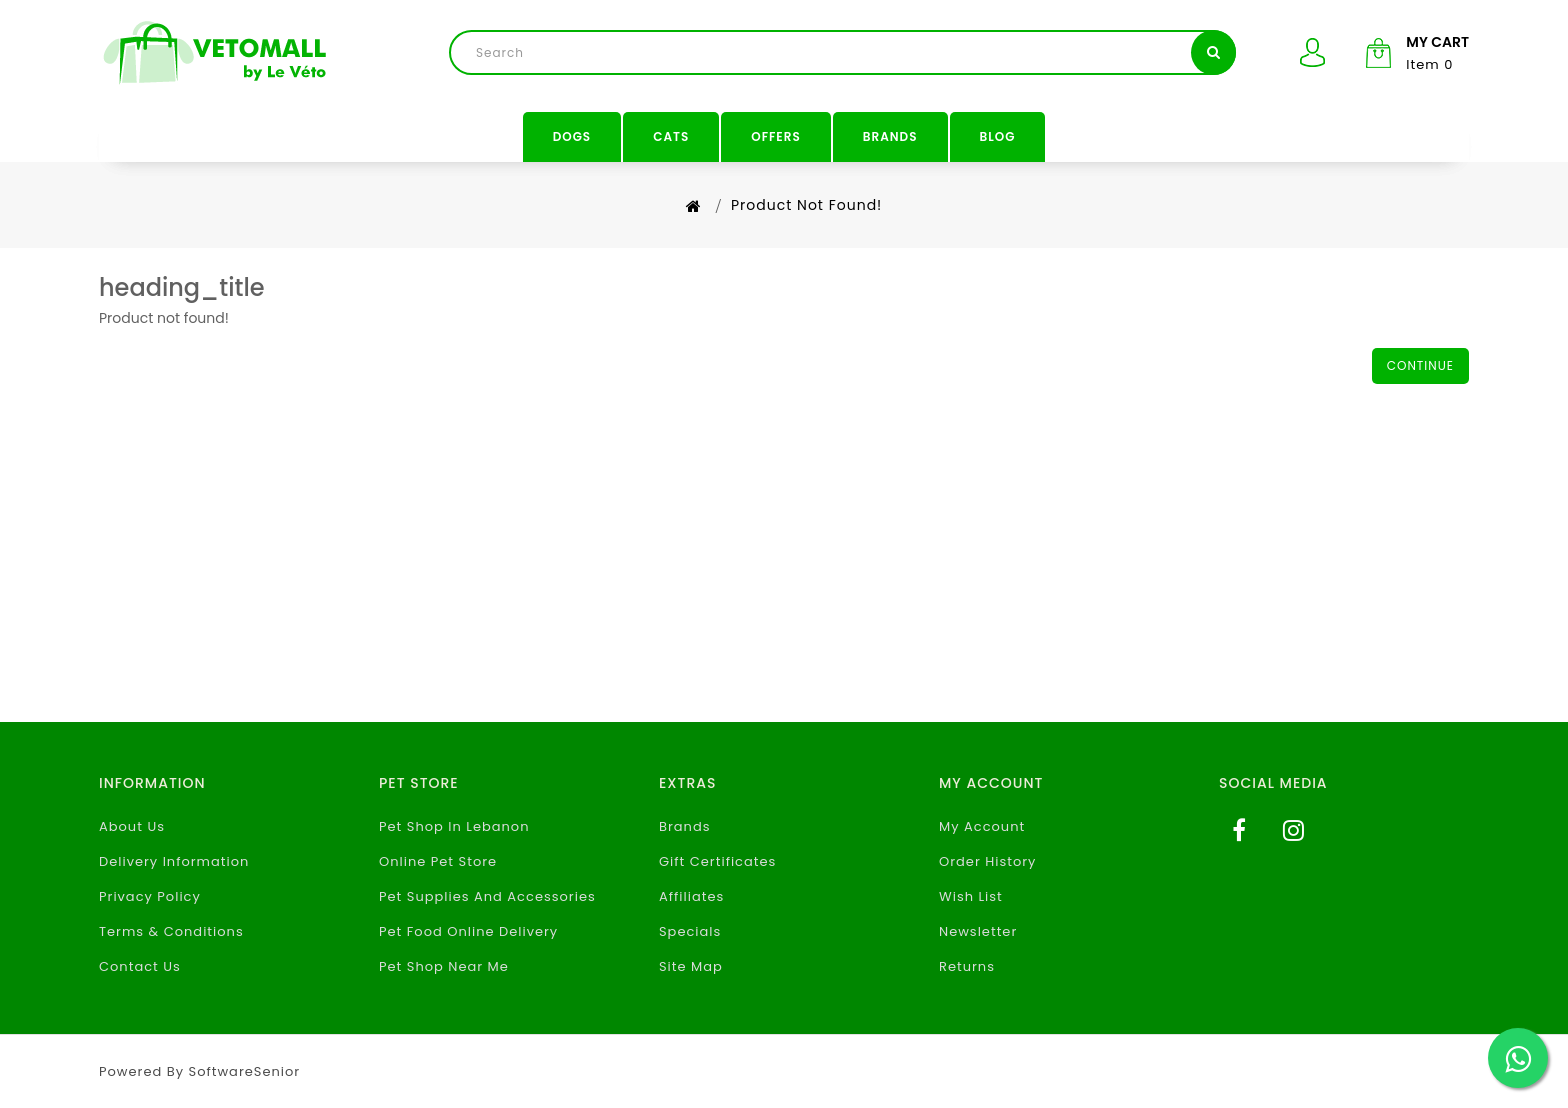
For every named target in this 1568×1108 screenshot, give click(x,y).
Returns (967, 966)
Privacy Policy (150, 896)
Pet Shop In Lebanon (454, 826)
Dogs (572, 136)
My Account (982, 826)
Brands (890, 136)
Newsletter (978, 931)
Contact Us (140, 966)
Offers (776, 136)
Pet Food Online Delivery (468, 931)
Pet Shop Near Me (444, 966)
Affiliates (691, 896)
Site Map (691, 966)
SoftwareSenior (245, 1071)
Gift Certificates (717, 861)
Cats (671, 136)
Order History (987, 861)
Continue (1420, 365)
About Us (132, 826)
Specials (690, 931)
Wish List (971, 896)
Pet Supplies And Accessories (487, 896)
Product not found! (806, 205)
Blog (998, 136)
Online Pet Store (438, 861)
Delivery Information (174, 861)
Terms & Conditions (171, 931)
